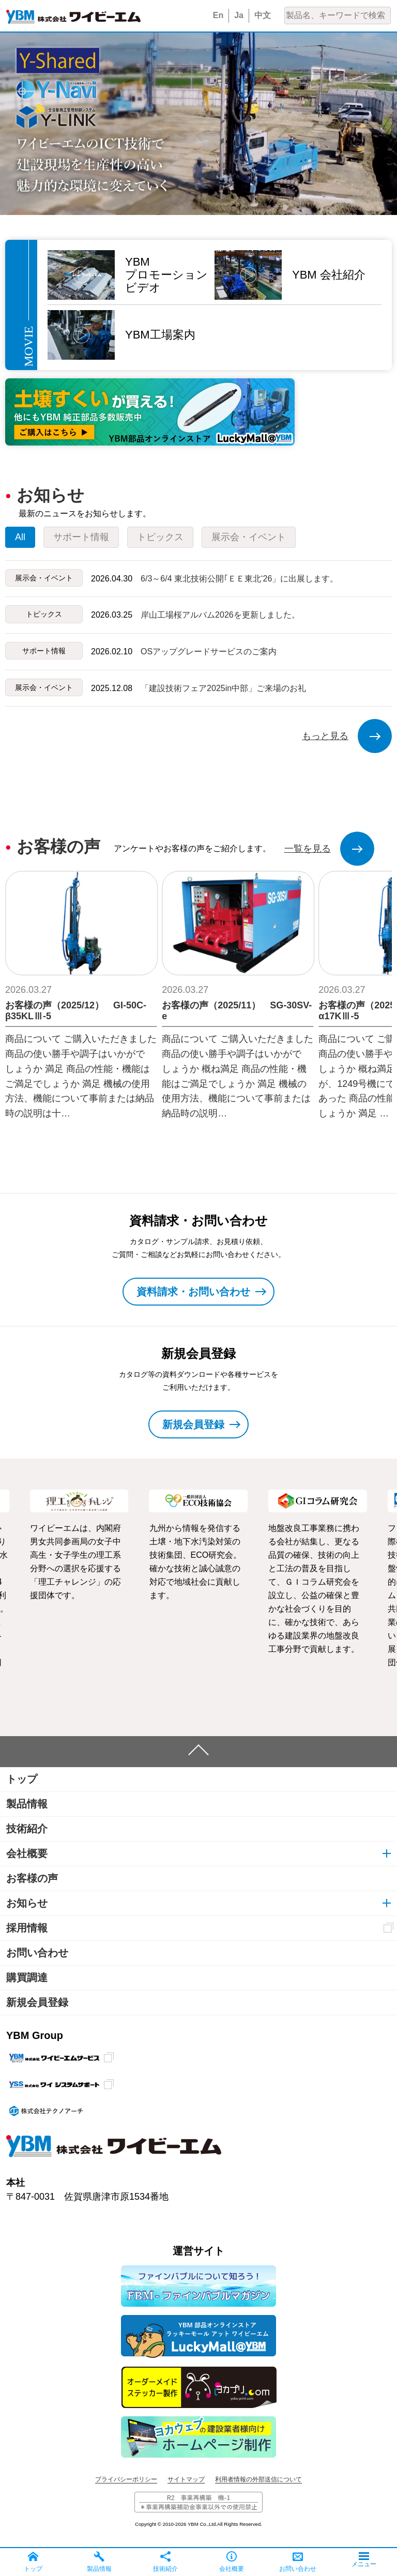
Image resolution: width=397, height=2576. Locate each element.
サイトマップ (186, 2479)
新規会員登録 (37, 2002)
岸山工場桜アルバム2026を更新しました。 (220, 614)
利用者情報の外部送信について (258, 2479)
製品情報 (27, 1804)
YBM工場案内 (160, 334)
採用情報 (27, 1928)
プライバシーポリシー (126, 2479)
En (218, 15)
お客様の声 (32, 1878)
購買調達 (27, 1977)
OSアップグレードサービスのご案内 (209, 651)
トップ (21, 1779)
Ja (238, 15)
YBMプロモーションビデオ (166, 275)
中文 (262, 15)
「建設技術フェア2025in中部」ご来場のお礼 (223, 688)
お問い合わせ (37, 1952)
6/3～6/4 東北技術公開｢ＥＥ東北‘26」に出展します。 (239, 578)
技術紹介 (27, 1828)
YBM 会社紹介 (328, 274)
